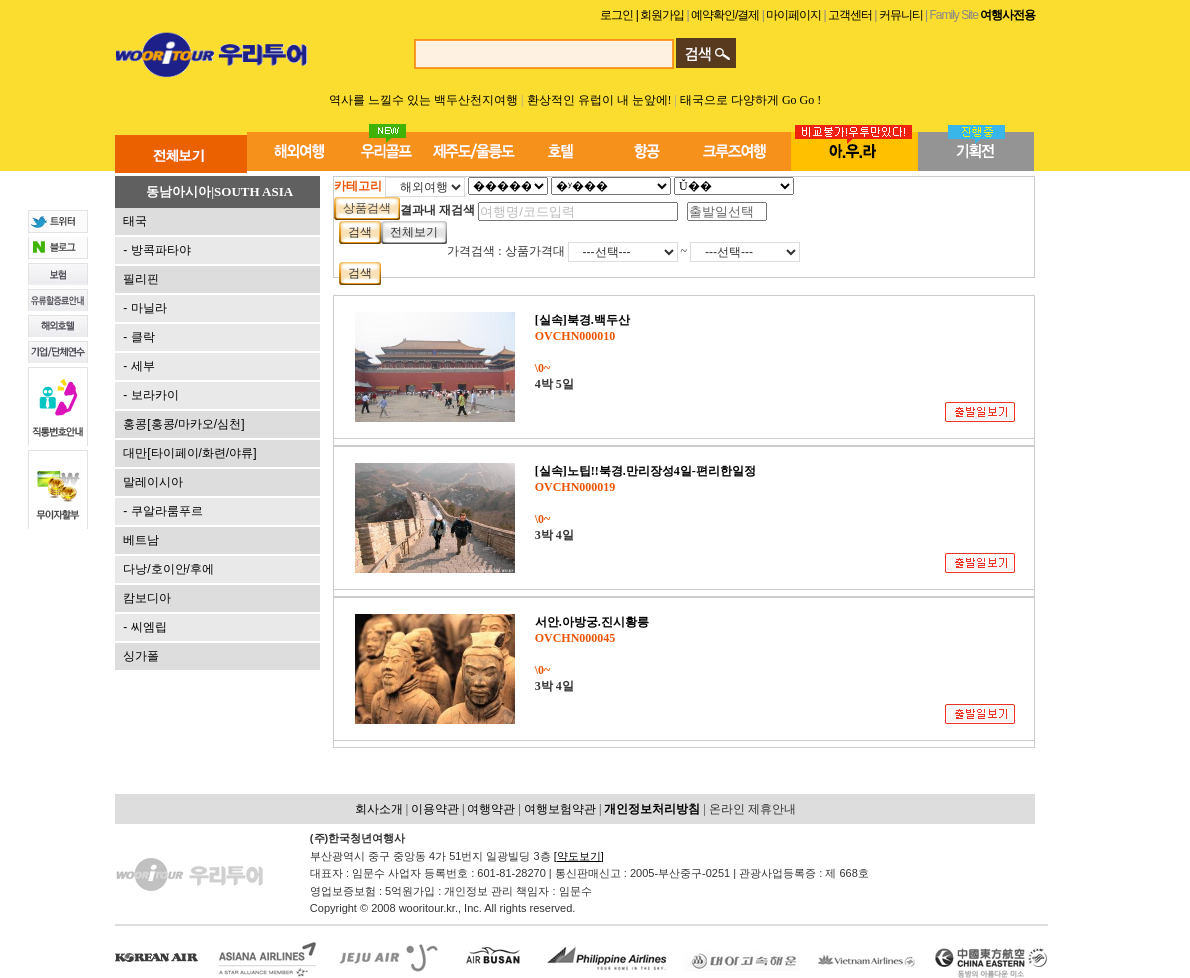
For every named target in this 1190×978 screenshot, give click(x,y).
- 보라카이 (150, 395)
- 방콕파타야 (156, 250)
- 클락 (138, 337)
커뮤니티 (901, 15)
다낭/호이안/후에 (168, 569)
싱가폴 (141, 656)
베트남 (141, 540)
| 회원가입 (661, 15)
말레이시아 (153, 482)
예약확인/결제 (724, 15)
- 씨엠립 (144, 627)
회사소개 (379, 809)
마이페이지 (794, 15)
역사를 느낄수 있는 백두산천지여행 (423, 100)
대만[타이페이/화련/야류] (189, 453)
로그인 (616, 15)
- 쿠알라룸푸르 (162, 511)
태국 (135, 221)
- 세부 (138, 366)
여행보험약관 (560, 809)
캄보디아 (147, 598)
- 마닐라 (144, 308)
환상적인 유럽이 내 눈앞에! (601, 100)
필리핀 (141, 279)
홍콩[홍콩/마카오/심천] (183, 424)
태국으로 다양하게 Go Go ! (750, 100)
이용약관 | (439, 809)
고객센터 (850, 15)
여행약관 (491, 809)
